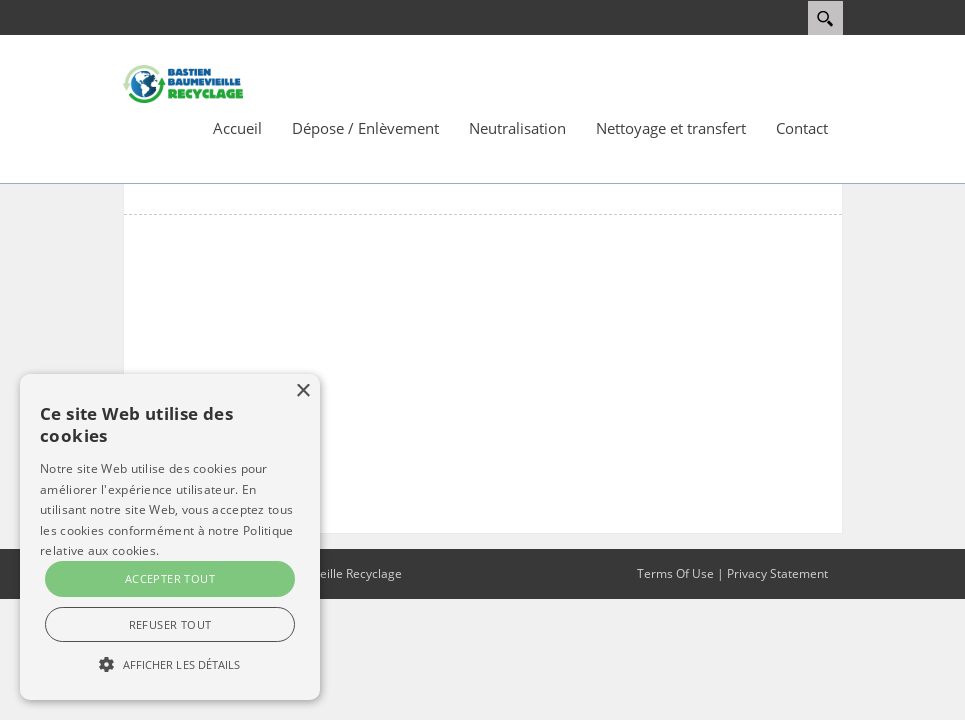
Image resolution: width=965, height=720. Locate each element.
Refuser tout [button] (170, 624)
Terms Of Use (675, 573)
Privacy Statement (777, 573)
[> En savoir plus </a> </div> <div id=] (170, 601)
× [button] (302, 391)
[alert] (170, 537)
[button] (170, 664)
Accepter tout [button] (170, 578)
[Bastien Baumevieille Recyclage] (183, 83)
